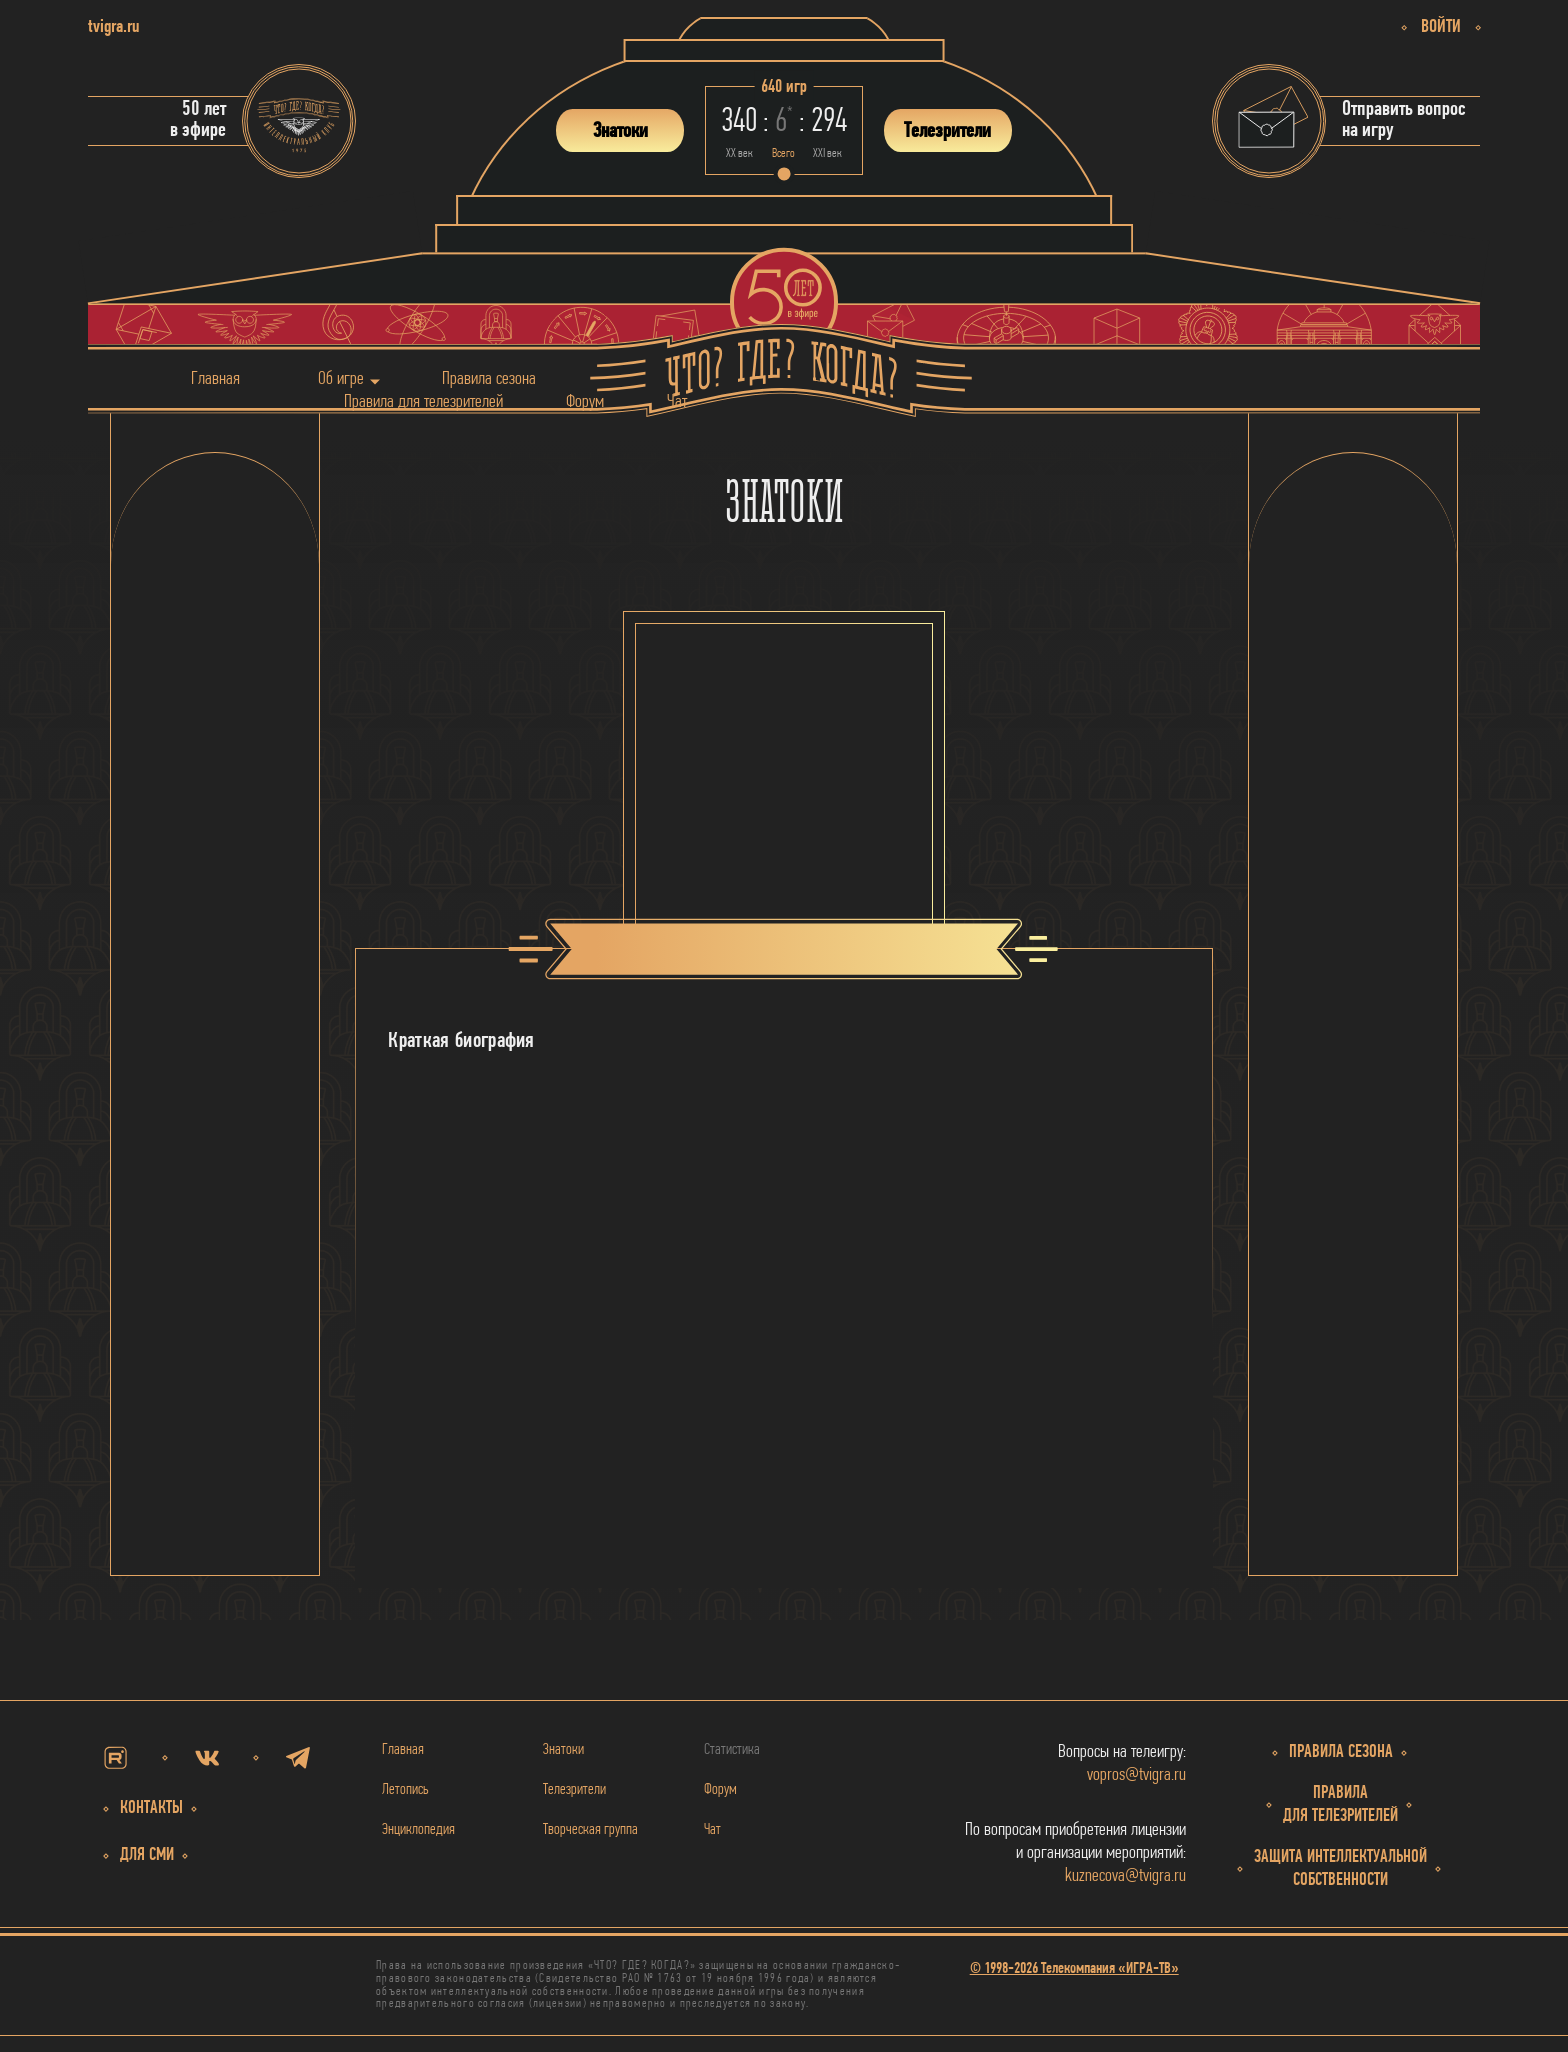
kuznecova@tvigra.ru (1125, 1876)
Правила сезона (489, 378)
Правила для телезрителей (423, 401)
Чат (677, 401)
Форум (585, 401)
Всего (783, 153)
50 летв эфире (198, 120)
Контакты (151, 1808)
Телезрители (574, 1790)
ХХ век (739, 153)
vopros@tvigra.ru (1136, 1775)
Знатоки (563, 1750)
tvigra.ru (113, 27)
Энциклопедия (418, 1830)
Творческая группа (590, 1830)
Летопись (405, 1790)
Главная (215, 378)
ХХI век (827, 153)
